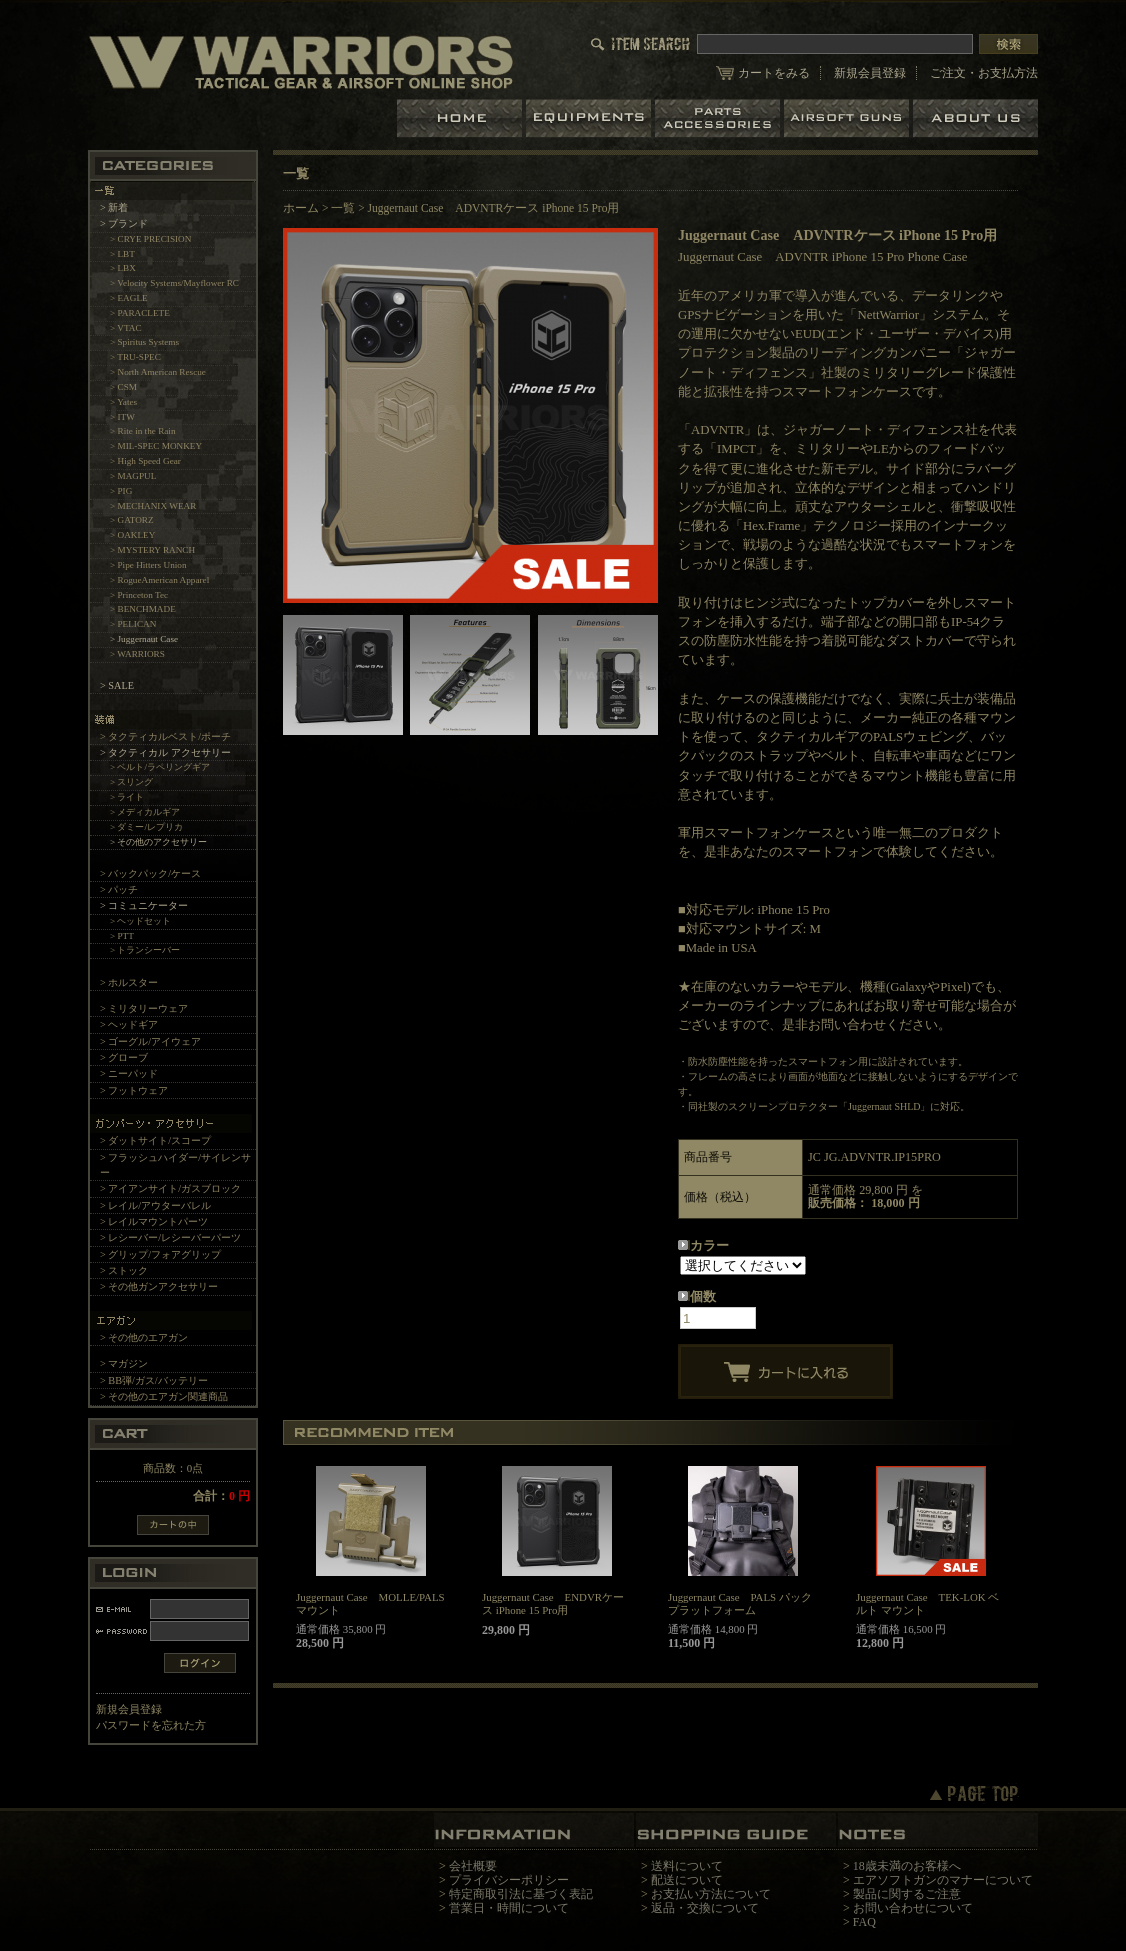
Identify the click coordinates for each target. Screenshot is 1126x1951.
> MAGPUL (133, 476)
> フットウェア (134, 1090)
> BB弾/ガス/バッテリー (154, 1380)
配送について (687, 1880)
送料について (687, 1866)
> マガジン (124, 1363)
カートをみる (774, 73)
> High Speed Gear (145, 461)
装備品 (590, 118)
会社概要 (473, 1866)
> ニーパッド (129, 1073)
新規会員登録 (870, 73)
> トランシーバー (145, 950)
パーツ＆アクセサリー (719, 118)
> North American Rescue (158, 372)
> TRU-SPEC (135, 357)
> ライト (127, 797)
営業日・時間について (509, 1908)
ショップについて (975, 118)
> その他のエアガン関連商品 (164, 1396)
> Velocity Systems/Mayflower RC (174, 283)
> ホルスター (129, 982)
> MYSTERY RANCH (152, 550)
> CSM (123, 387)
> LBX (123, 268)
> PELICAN (133, 624)
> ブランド (124, 223)
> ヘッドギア (129, 1024)
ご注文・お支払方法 (984, 73)
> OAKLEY (132, 535)
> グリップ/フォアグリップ (160, 1254)
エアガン (848, 118)
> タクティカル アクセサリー (165, 752)
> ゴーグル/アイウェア (150, 1041)
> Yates (123, 402)
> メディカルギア (145, 812)
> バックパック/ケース (150, 873)
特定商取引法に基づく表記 (521, 1894)
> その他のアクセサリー (159, 842)
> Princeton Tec (139, 595)
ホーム (461, 118)
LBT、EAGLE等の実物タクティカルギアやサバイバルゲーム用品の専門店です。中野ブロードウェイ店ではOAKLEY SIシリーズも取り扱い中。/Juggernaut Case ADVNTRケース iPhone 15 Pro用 (301, 61)
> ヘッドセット (141, 921)
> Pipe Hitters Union (148, 565)
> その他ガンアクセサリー (159, 1286)
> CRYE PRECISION (150, 239)
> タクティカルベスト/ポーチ (165, 736)
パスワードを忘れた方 (151, 1725)
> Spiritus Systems (144, 342)
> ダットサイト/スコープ (155, 1140)
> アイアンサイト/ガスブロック (170, 1188)
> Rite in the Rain (143, 431)
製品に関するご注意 (907, 1894)
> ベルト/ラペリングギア (160, 767)
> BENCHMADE (143, 609)
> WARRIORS (137, 654)
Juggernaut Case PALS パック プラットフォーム (740, 1603)
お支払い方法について (711, 1894)
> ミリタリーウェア (144, 1008)
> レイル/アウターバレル (155, 1205)
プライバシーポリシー (509, 1880)
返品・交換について (705, 1908)
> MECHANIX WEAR (153, 506)
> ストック (124, 1270)
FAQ (864, 1922)
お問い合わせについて (913, 1908)
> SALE (117, 685)
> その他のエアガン (144, 1337)
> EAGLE (129, 298)
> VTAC (126, 328)
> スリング (132, 782)
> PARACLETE (140, 313)
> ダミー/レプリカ (146, 827)
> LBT (122, 254)
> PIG (121, 491)
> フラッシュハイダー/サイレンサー (175, 1165)
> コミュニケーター (144, 905)
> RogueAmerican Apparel (159, 580)
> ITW (122, 417)
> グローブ (124, 1057)
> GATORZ (132, 520)
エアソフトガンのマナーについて (943, 1880)
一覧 (343, 208)
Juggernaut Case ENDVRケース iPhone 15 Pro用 (553, 1603)
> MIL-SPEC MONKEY (156, 446)
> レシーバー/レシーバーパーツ (170, 1237)
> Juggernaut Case (144, 639)
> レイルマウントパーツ (154, 1221)
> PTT (122, 936)
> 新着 (114, 207)
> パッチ (119, 889)
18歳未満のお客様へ (907, 1866)
